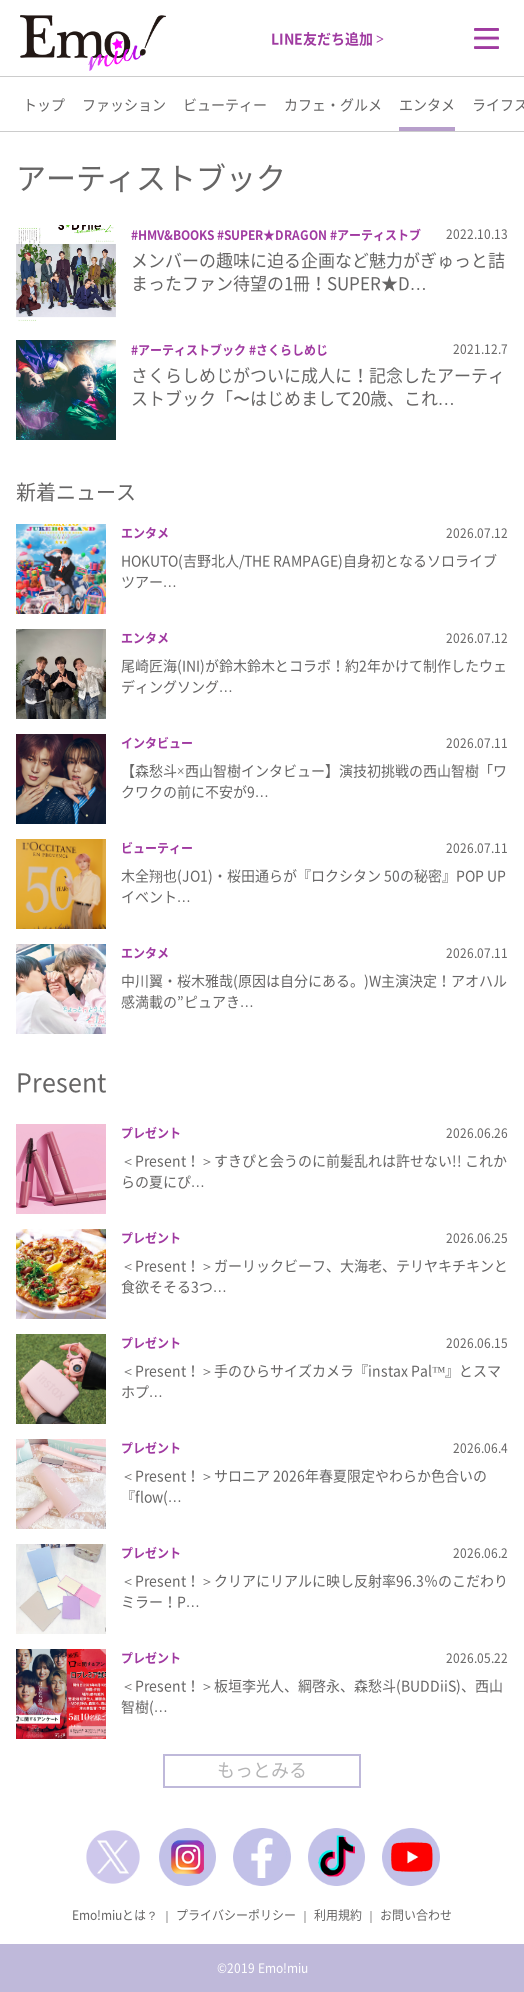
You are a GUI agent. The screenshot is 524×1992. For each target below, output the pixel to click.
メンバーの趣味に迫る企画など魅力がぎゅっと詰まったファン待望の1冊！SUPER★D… (318, 271)
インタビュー (157, 743)
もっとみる (262, 1769)
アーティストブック (192, 350)
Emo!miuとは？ (115, 1915)
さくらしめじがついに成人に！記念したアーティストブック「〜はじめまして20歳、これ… (318, 386)
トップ (44, 104)
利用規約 (338, 1915)
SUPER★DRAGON (275, 235)
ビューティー (225, 104)
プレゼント (151, 1133)
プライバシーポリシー (236, 1915)
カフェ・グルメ (333, 104)
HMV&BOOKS (176, 235)
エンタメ (427, 104)
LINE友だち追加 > (327, 38)
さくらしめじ (292, 350)
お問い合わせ (416, 1915)
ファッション (124, 104)
